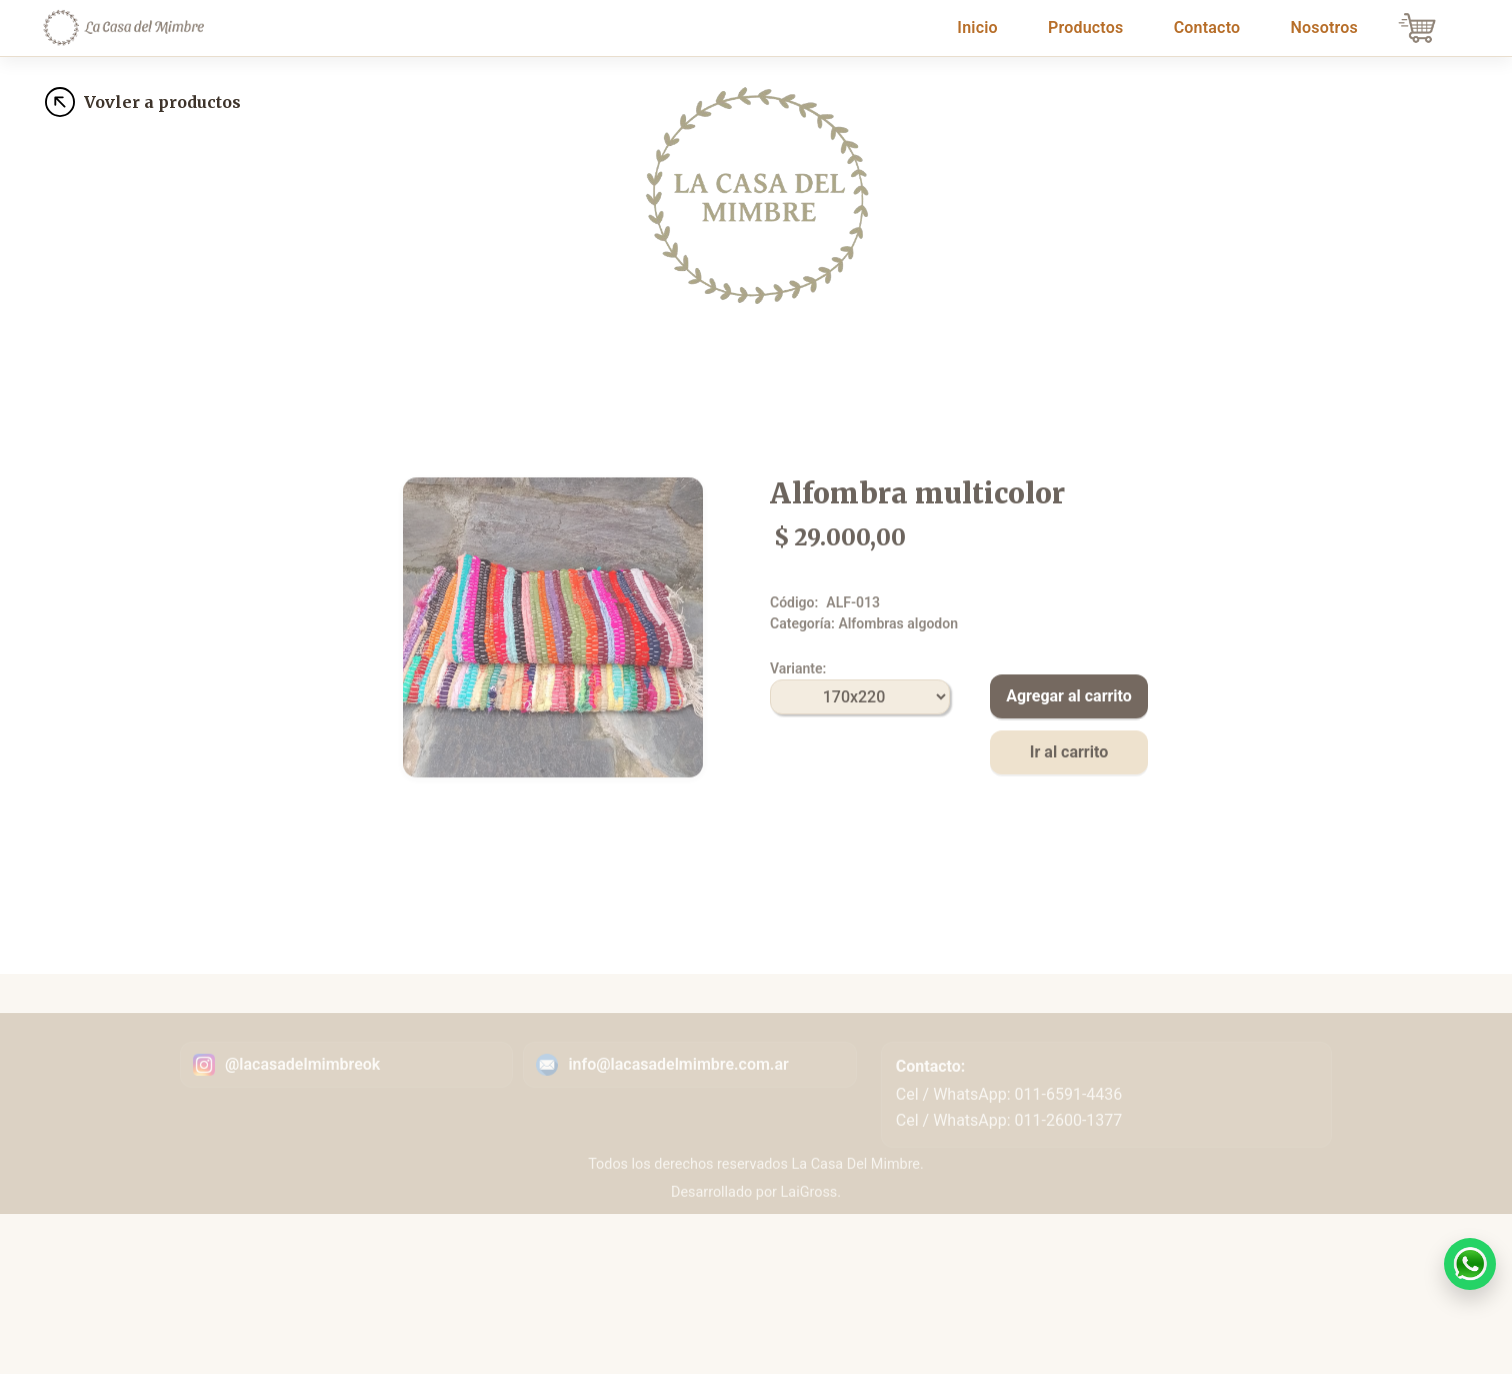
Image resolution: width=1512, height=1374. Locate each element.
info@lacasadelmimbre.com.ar (678, 1088)
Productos (1085, 27)
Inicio (981, 26)
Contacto (1207, 27)
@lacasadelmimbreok (302, 1088)
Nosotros (1324, 27)
